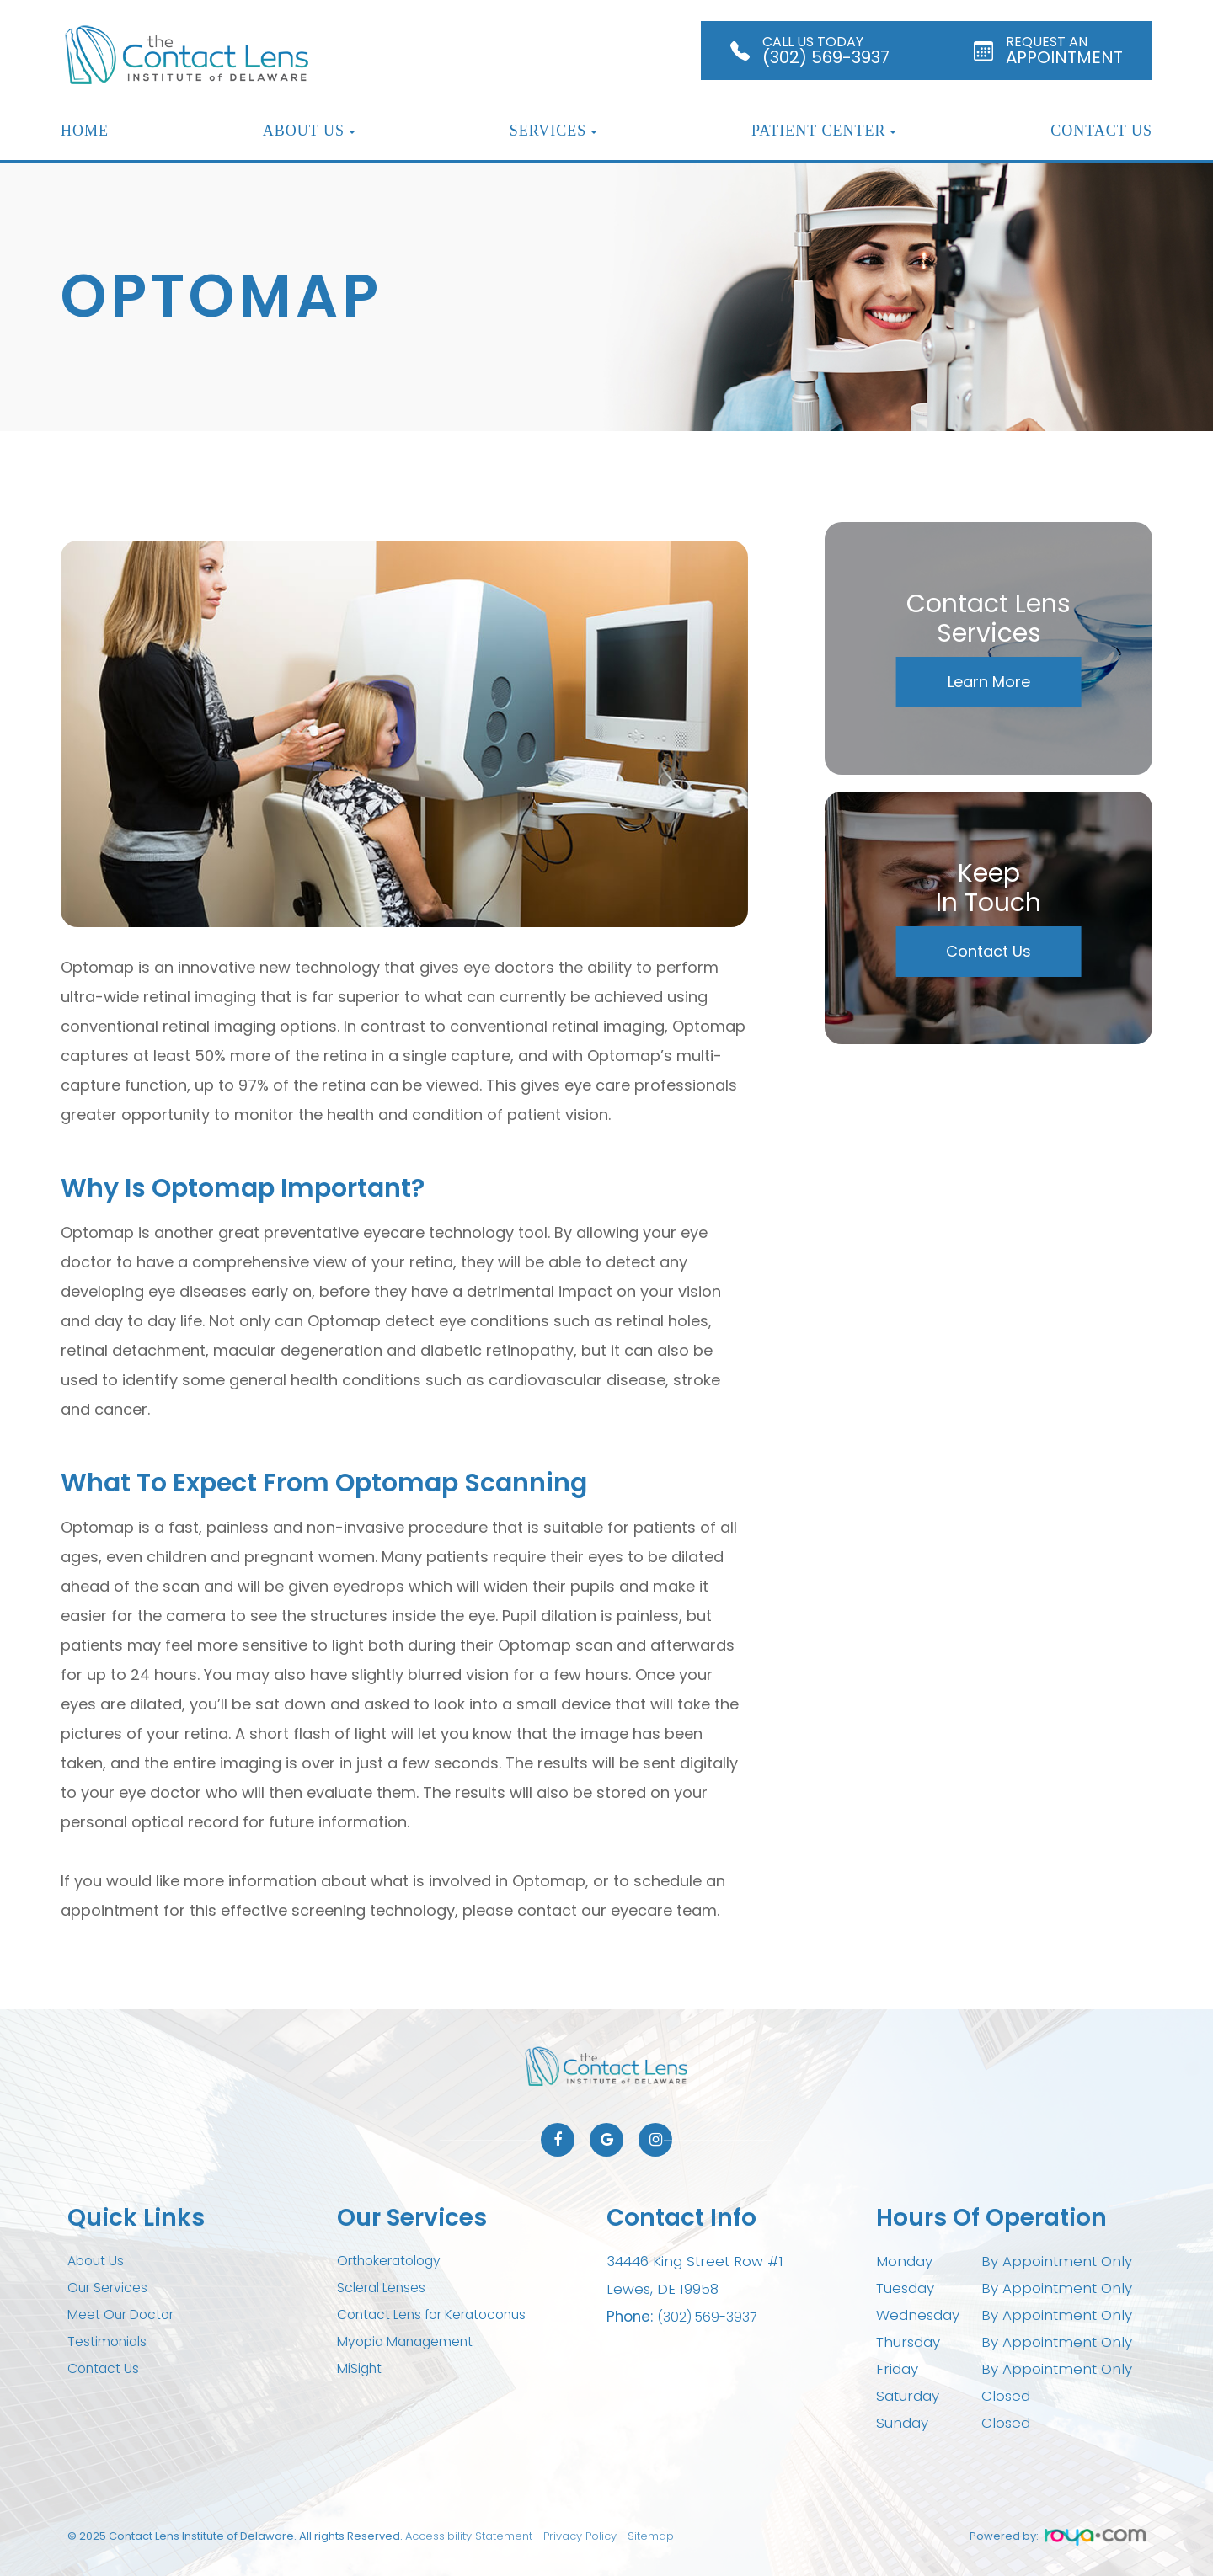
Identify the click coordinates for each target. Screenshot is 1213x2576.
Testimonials (110, 2342)
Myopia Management (413, 2342)
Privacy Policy (580, 2536)
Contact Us (1101, 130)
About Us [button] (309, 130)
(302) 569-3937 (711, 2315)
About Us (98, 2261)
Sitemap (651, 2536)
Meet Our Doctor (126, 2315)
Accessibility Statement (468, 2536)
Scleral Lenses (387, 2288)
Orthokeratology (395, 2261)
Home (85, 130)
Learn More (989, 681)
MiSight (361, 2369)
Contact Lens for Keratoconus (442, 2315)
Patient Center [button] (824, 130)
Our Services (111, 2288)
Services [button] (554, 130)
